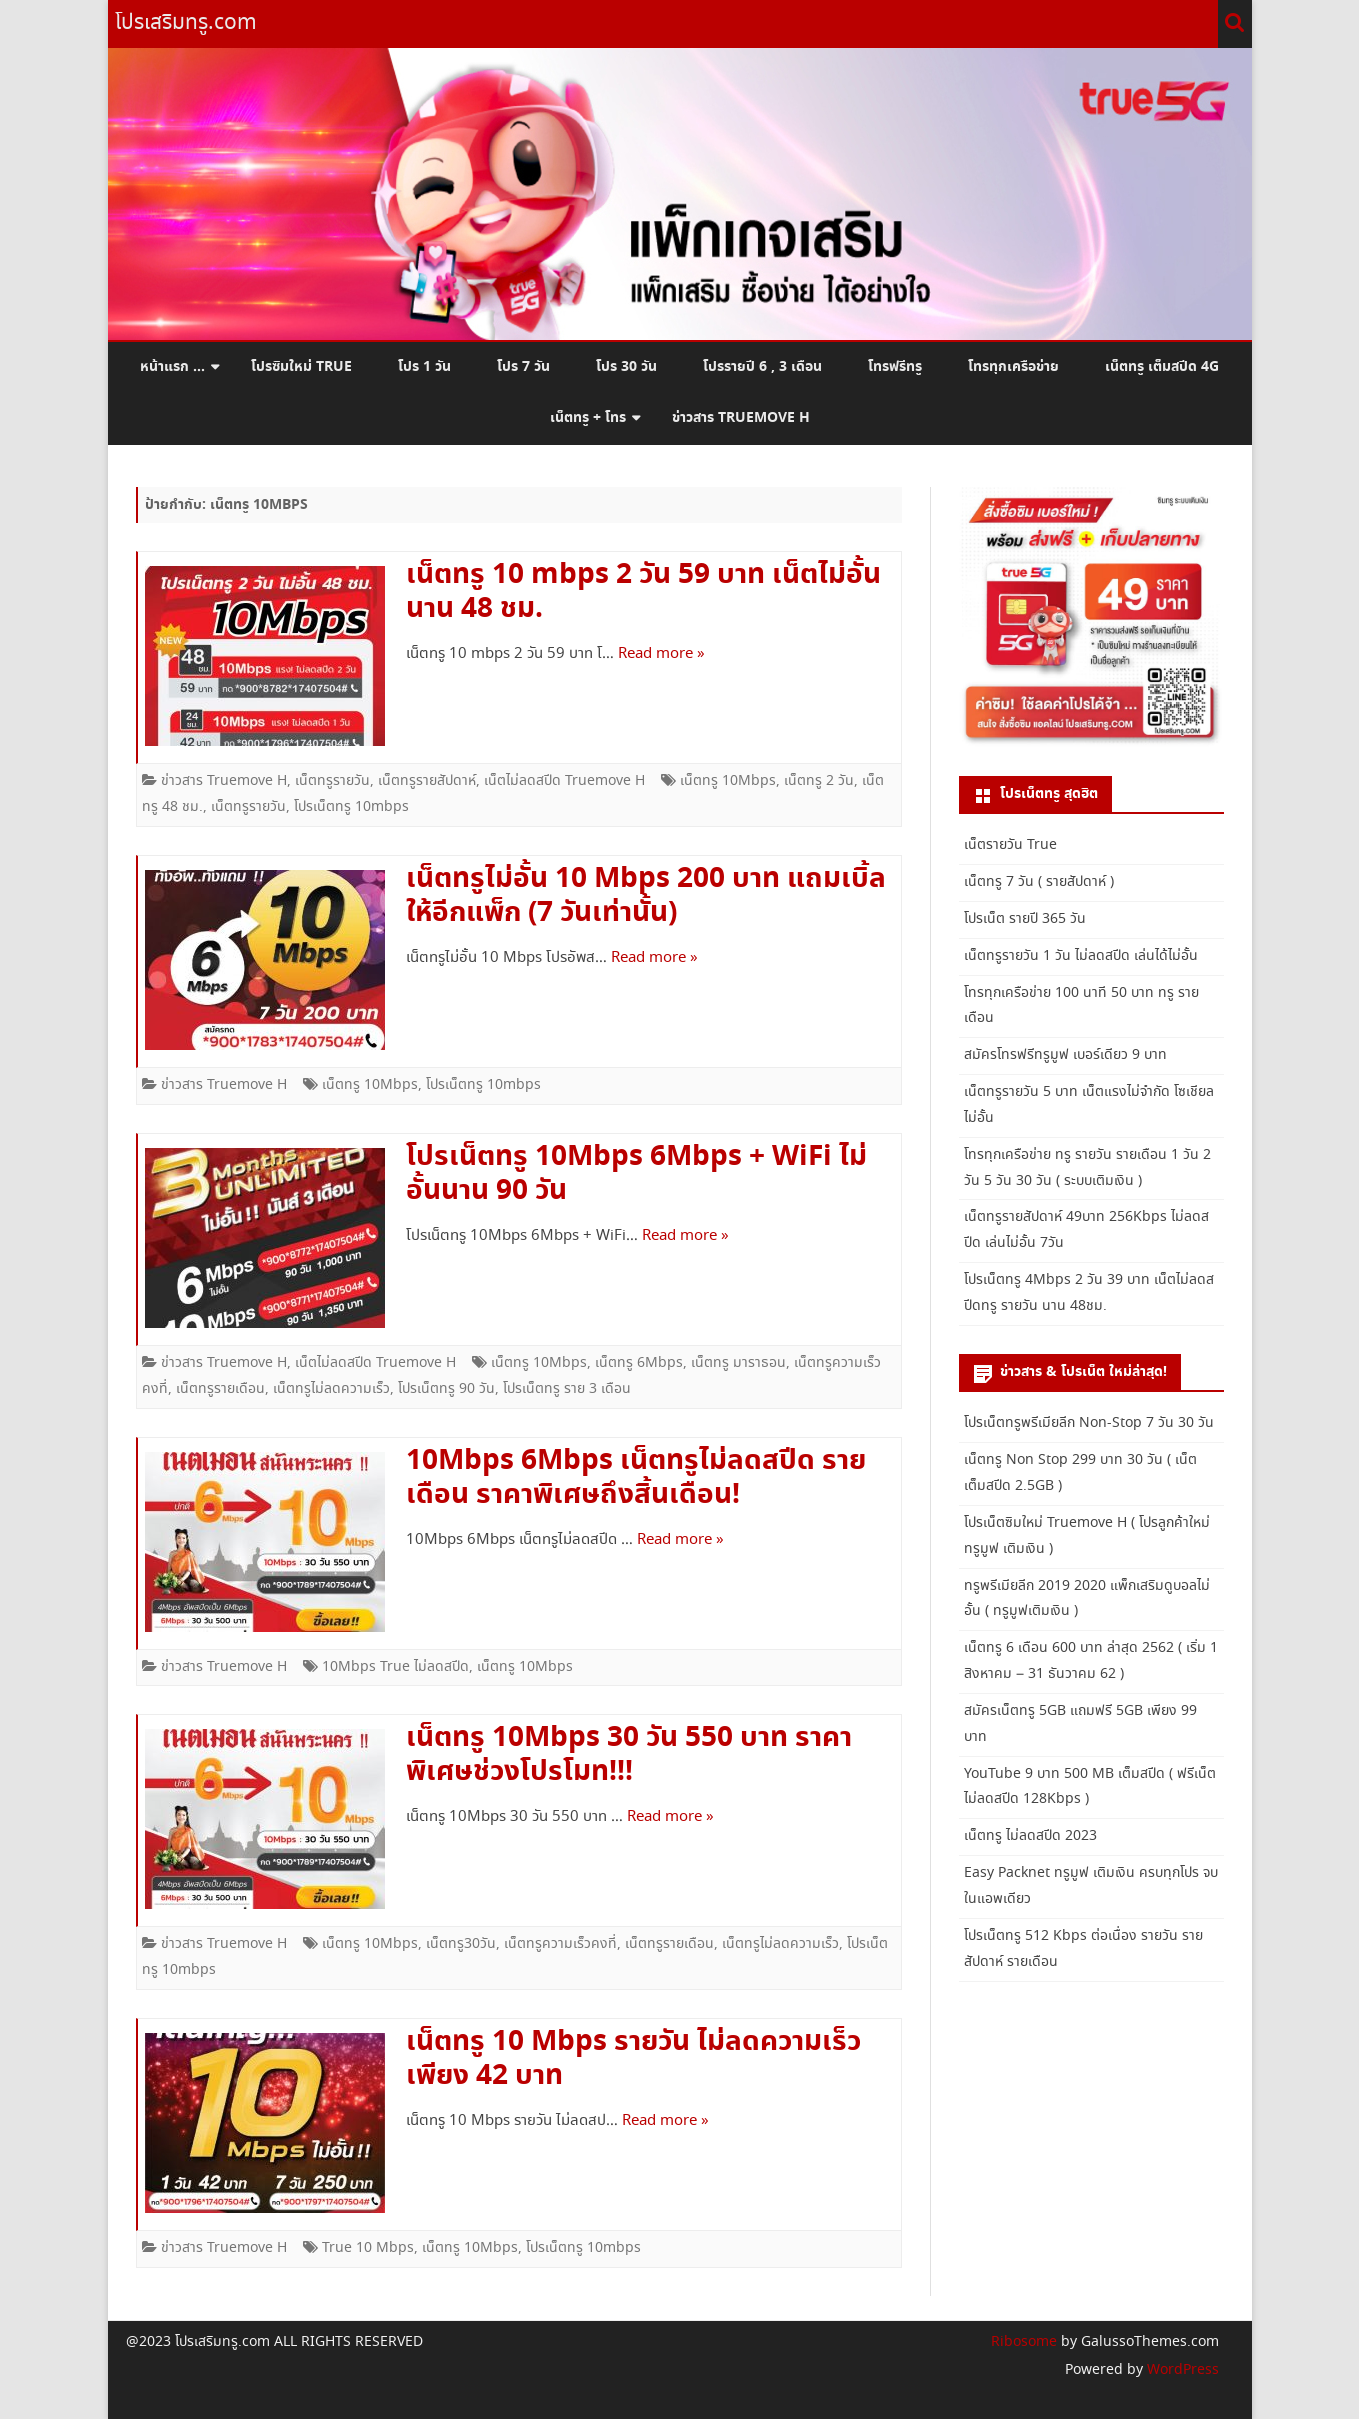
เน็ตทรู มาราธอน (738, 1363)
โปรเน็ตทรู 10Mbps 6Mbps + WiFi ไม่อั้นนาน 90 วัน (636, 1174)
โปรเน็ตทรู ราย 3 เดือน (567, 1389)
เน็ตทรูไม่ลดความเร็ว (331, 1389)
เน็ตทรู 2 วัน (819, 781)
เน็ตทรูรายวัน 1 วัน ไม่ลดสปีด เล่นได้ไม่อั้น (1081, 956)
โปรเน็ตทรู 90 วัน (446, 1389)
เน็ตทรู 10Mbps (728, 781)
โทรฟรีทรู (895, 367)
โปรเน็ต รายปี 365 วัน (1025, 919)
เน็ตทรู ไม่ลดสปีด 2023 (1030, 1836)
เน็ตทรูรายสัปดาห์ (427, 781)
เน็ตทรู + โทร (588, 418)
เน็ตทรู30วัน (461, 1944)
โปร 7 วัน (523, 367)
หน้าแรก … (172, 367)
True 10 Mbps (368, 2248)
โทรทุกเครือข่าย (1013, 367)
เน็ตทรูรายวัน (332, 781)
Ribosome (1024, 2342)
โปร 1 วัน (424, 367)
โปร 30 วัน (626, 367)
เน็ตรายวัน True (1010, 845)
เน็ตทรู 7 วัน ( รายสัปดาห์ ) (1039, 882)
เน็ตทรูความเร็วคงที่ (560, 1944)
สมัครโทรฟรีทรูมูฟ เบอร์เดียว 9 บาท (1065, 1055)
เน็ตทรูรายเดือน (220, 1389)
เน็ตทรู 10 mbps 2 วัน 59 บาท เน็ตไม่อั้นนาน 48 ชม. (643, 592)
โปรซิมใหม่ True (301, 367)
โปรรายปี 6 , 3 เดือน (762, 367)
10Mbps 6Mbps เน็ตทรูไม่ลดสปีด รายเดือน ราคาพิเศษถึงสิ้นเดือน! (636, 1478)
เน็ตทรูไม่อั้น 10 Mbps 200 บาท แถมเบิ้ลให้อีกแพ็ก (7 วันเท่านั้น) (646, 896)
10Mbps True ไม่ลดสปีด (395, 1667)
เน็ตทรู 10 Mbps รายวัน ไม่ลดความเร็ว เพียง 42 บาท (633, 2059)
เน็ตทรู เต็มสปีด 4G (1162, 367)
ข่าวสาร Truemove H (741, 418)
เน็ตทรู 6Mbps (639, 1363)
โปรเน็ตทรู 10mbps (351, 807)
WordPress (1181, 2370)
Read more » (661, 654)
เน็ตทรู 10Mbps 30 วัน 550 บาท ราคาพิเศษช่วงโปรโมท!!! (629, 1755)
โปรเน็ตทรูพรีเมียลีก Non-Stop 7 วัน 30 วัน (1089, 1423)
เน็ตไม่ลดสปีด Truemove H (564, 781)
